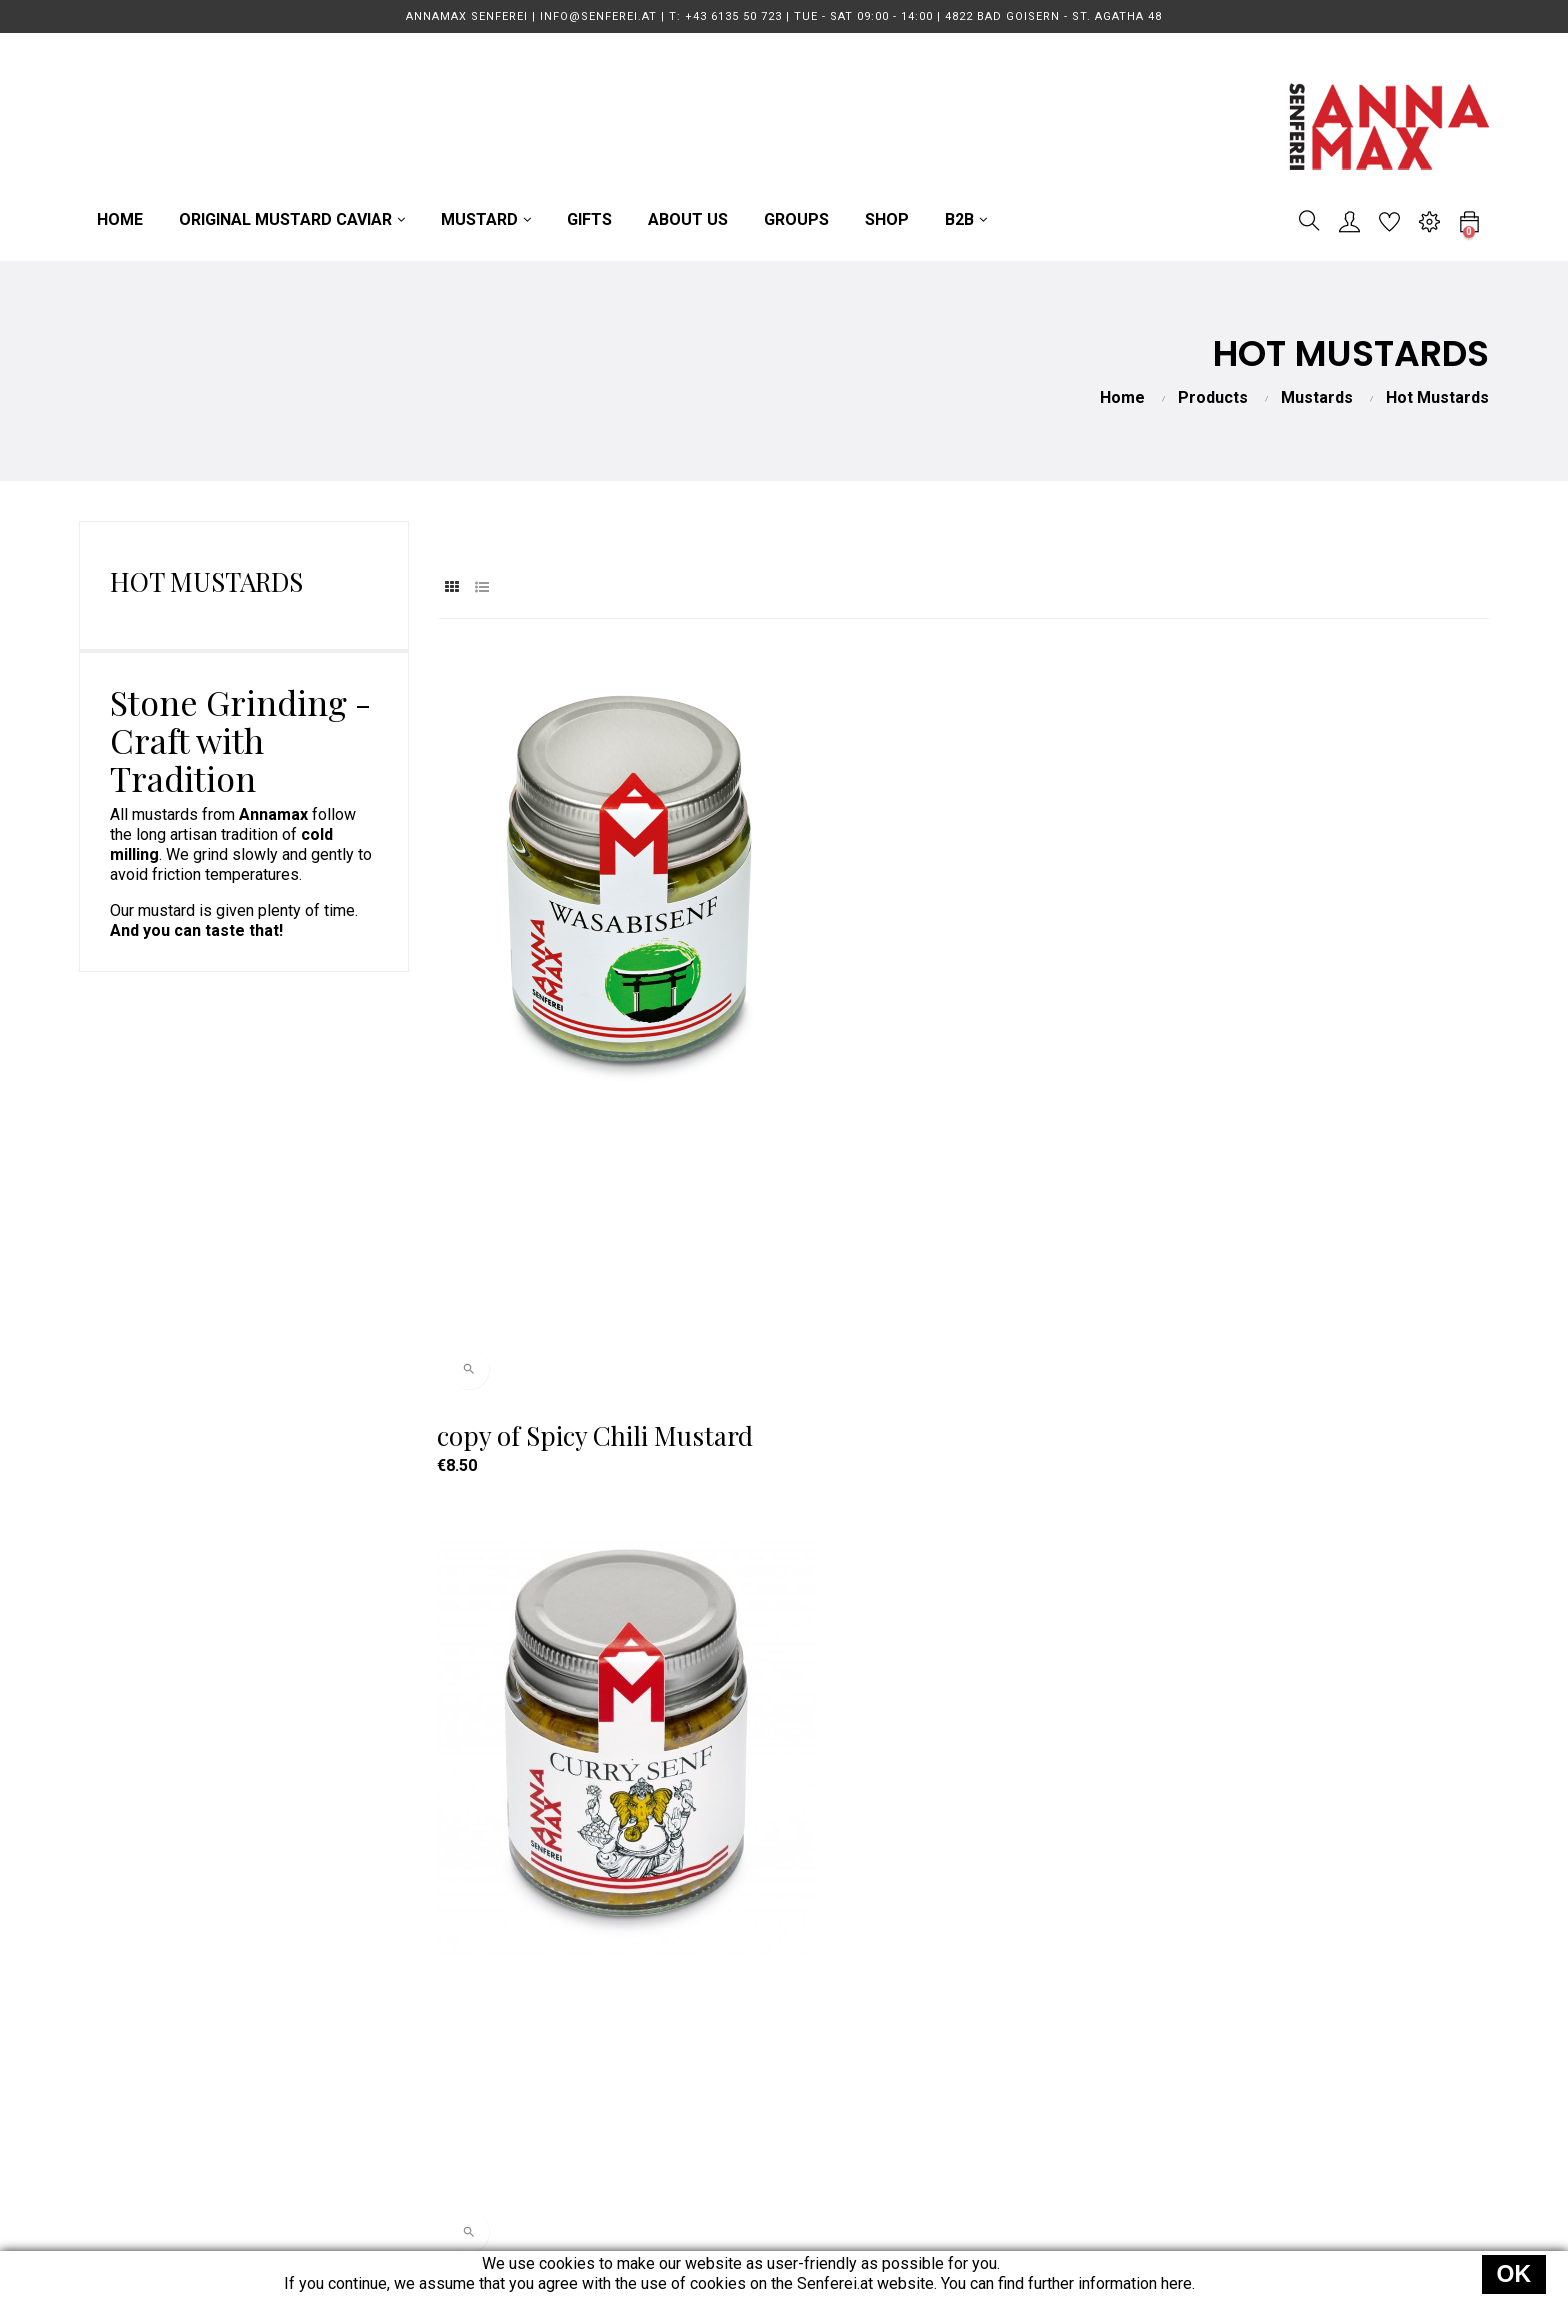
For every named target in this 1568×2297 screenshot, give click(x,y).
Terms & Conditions (1011, 2007)
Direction (398, 2043)
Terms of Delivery (1005, 1971)
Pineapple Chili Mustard (1300, 1096)
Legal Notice (987, 2079)
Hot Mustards (206, 581)
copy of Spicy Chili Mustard (597, 1096)
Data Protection (997, 2043)
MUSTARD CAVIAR (720, 1971)
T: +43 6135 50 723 (435, 1971)
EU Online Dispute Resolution (1045, 2151)
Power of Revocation (1016, 2115)
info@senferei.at (425, 2007)
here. (1178, 2283)
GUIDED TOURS (710, 2043)
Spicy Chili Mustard (552, 1620)
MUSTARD (691, 2007)
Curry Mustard (886, 1096)
